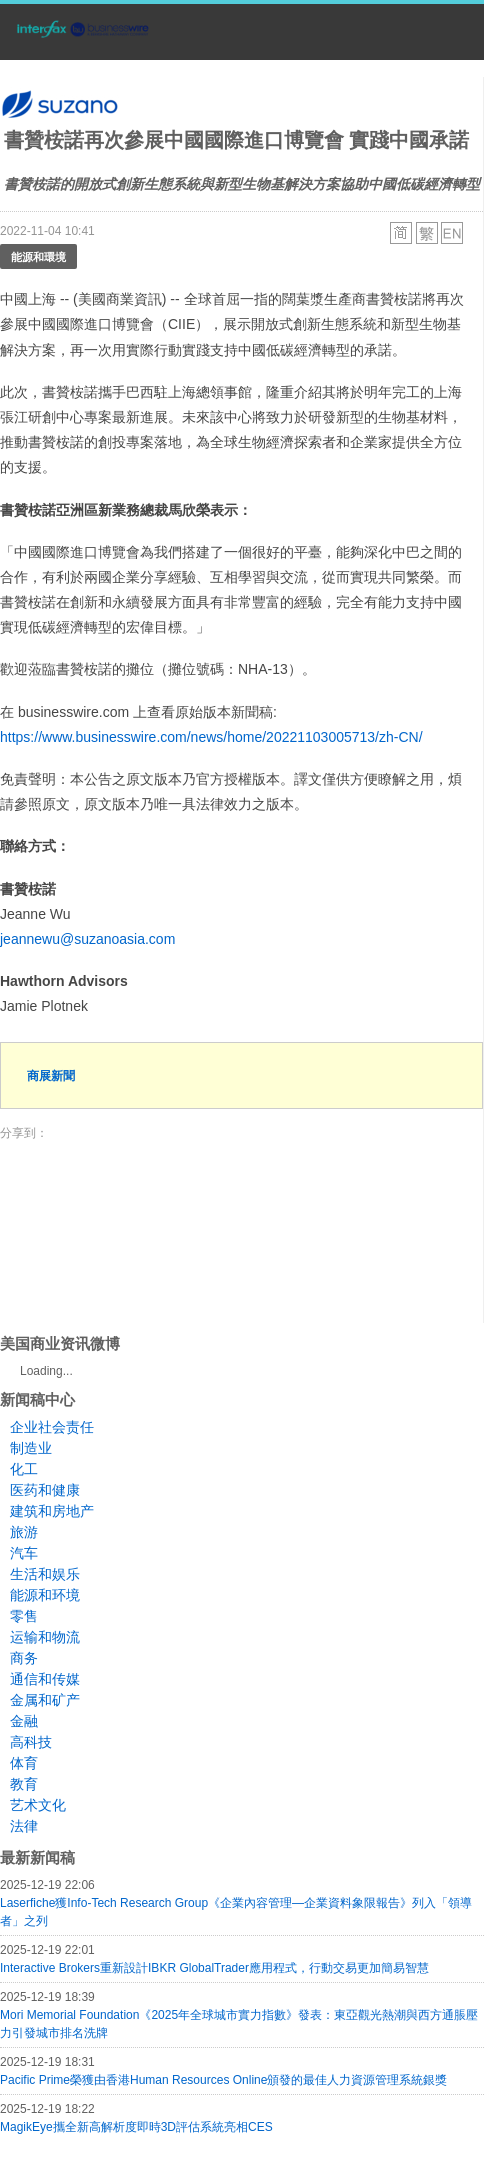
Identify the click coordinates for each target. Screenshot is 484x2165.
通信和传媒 (45, 1679)
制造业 (31, 1448)
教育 (24, 1784)
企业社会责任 (52, 1427)
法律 (24, 1826)
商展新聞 (51, 1075)
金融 (24, 1721)
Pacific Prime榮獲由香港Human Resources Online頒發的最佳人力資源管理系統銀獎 (223, 2080)
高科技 (31, 1742)
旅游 (24, 1532)
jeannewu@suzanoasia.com (87, 939)
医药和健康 (45, 1490)
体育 (24, 1763)
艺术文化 (38, 1805)
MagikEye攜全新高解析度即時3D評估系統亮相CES (136, 2127)
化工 (24, 1469)
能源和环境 (45, 1595)
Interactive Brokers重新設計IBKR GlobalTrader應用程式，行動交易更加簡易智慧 (214, 1968)
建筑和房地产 (52, 1511)
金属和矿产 (45, 1700)
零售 (24, 1616)
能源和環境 (38, 256)
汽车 (24, 1553)
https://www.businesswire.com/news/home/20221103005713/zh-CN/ (211, 737)
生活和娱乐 (45, 1574)
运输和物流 (45, 1637)
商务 (24, 1658)
